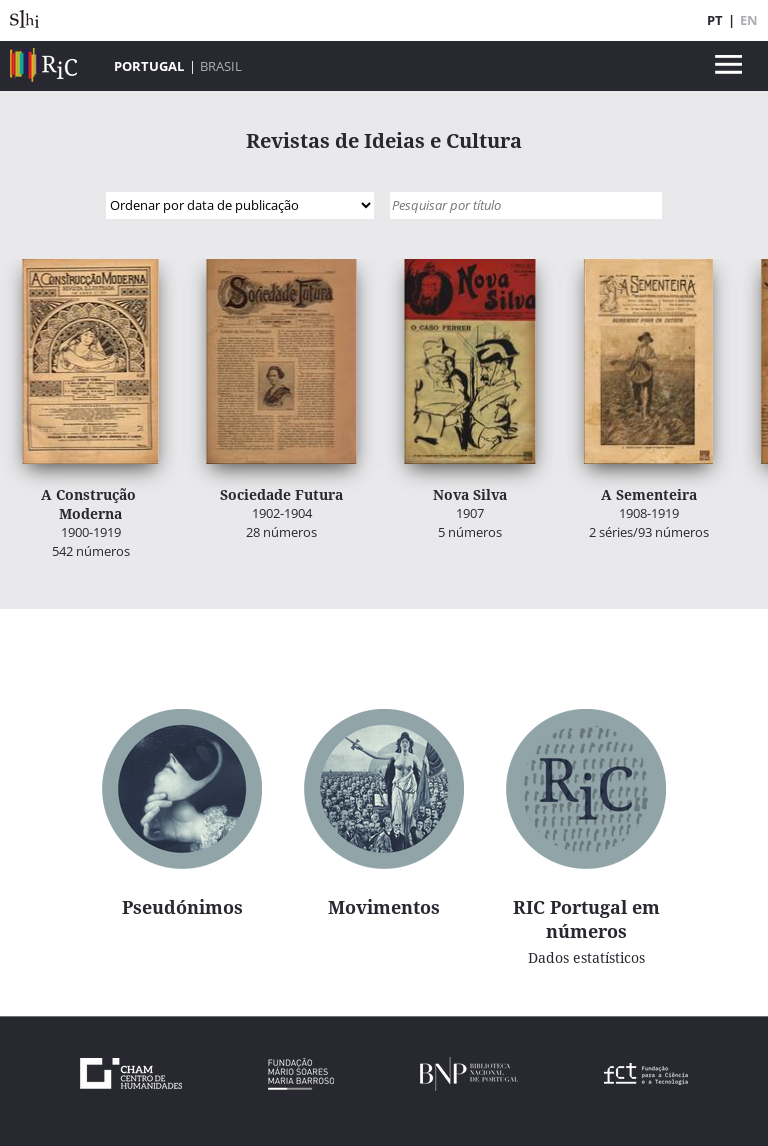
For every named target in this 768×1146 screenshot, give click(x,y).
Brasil (221, 66)
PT (715, 20)
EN (749, 20)
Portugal (149, 66)
